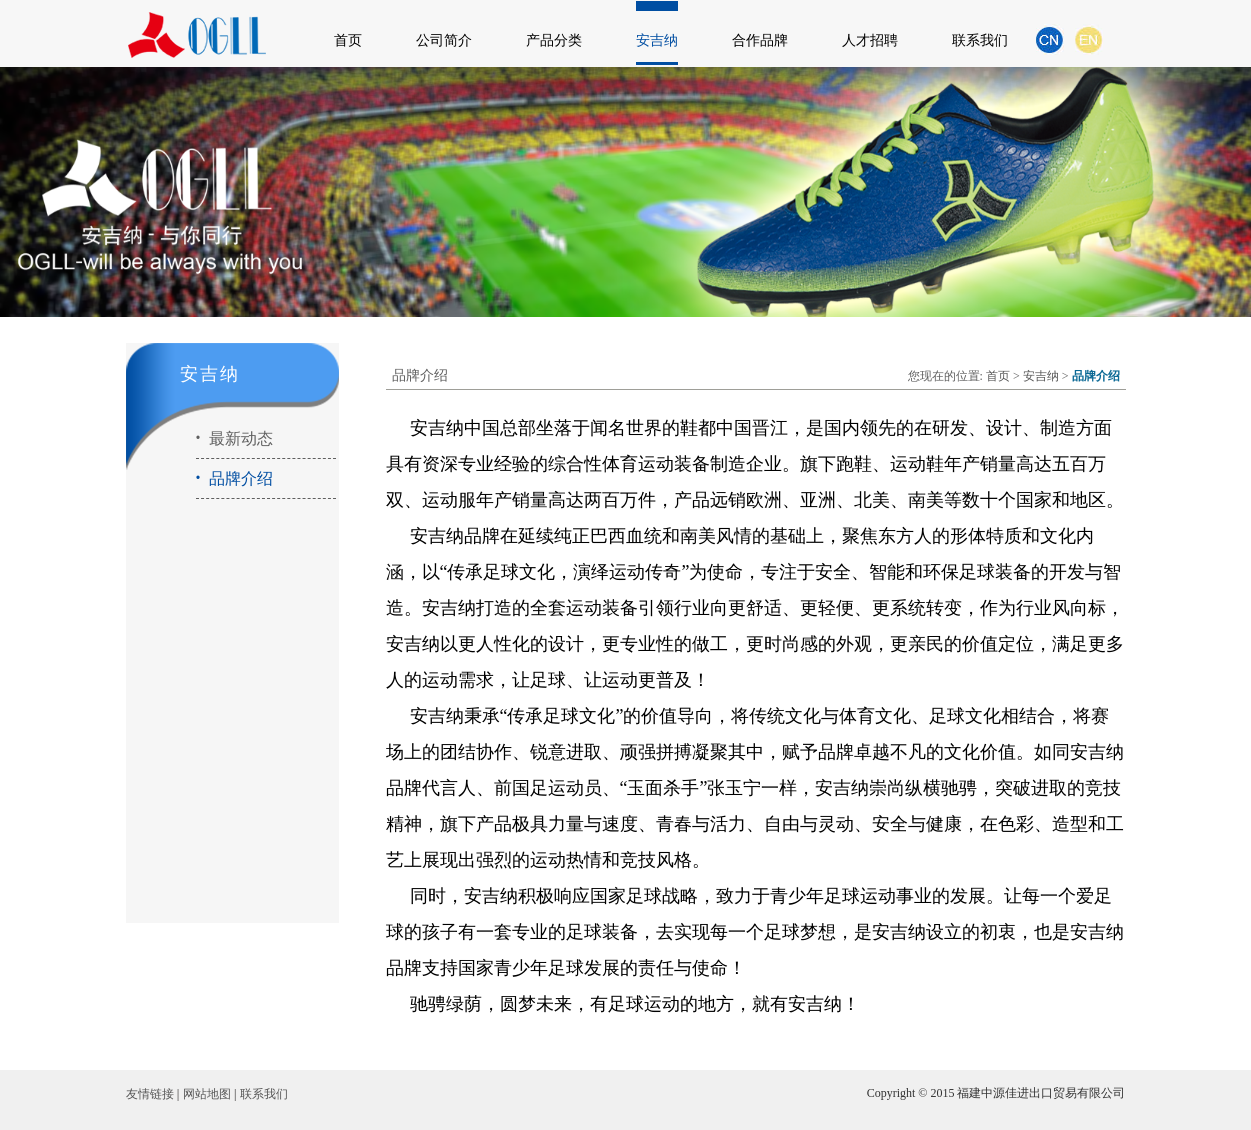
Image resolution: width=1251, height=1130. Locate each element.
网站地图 (207, 1094)
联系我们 (980, 40)
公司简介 (444, 40)
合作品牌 (760, 40)
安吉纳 (657, 40)
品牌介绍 (234, 478)
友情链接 (150, 1094)
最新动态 (234, 438)
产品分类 (554, 40)
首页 (348, 40)
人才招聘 (870, 40)
